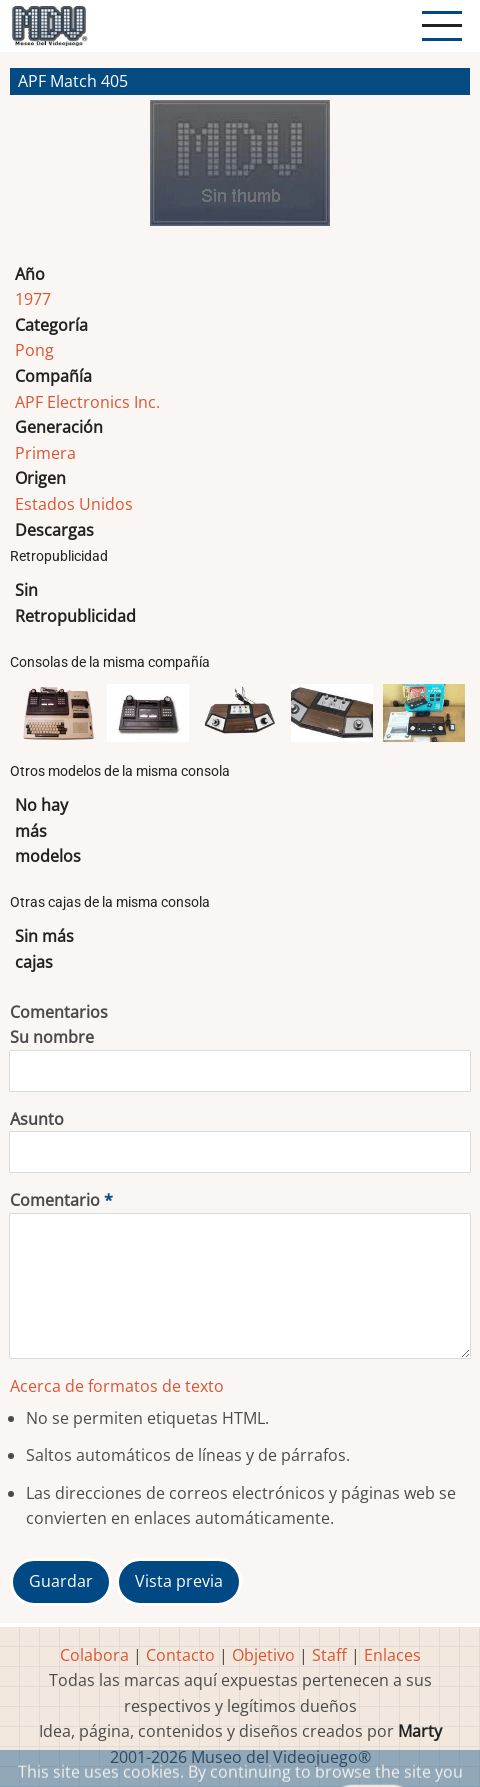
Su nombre (52, 1037)
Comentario (55, 1200)
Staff (329, 1655)
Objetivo (263, 1655)
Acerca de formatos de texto (117, 1386)
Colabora (94, 1655)
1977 (33, 299)
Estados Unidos (74, 504)
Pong (34, 350)
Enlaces (392, 1655)
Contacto (180, 1655)
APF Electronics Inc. (87, 402)
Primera (45, 453)
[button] (240, 171)
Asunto (37, 1119)
